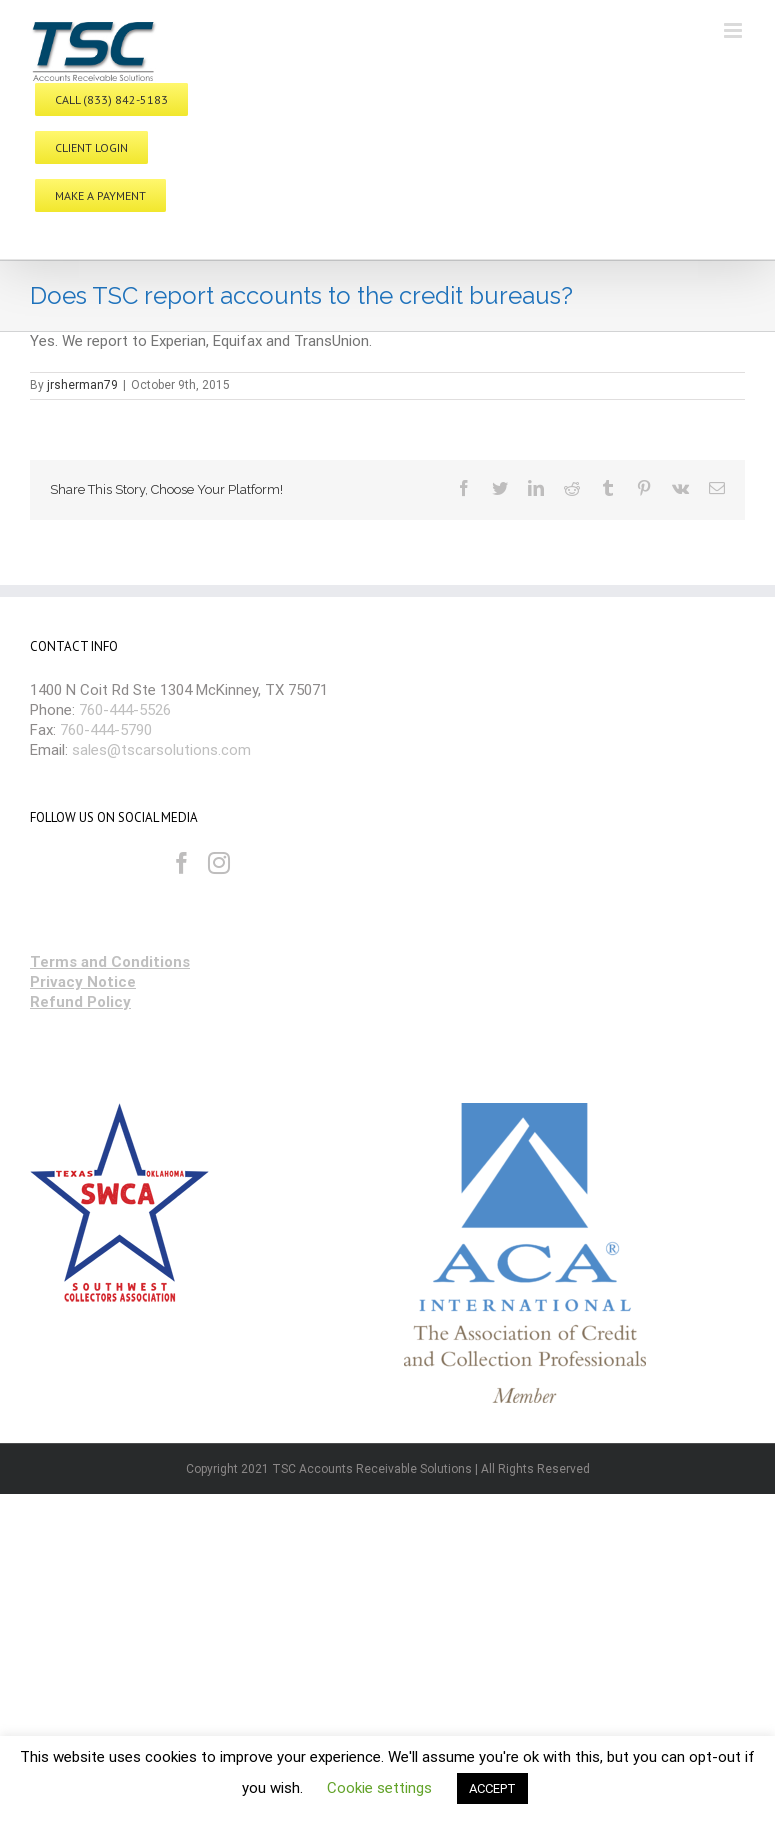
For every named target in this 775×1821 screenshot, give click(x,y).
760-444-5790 (106, 730)
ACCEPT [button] (492, 1788)
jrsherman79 (82, 385)
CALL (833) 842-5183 (111, 99)
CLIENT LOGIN (91, 147)
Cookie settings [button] (379, 1788)
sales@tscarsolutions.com (161, 750)
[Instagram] (219, 863)
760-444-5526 (125, 710)
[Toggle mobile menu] (734, 30)
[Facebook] (182, 863)
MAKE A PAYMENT (100, 195)
